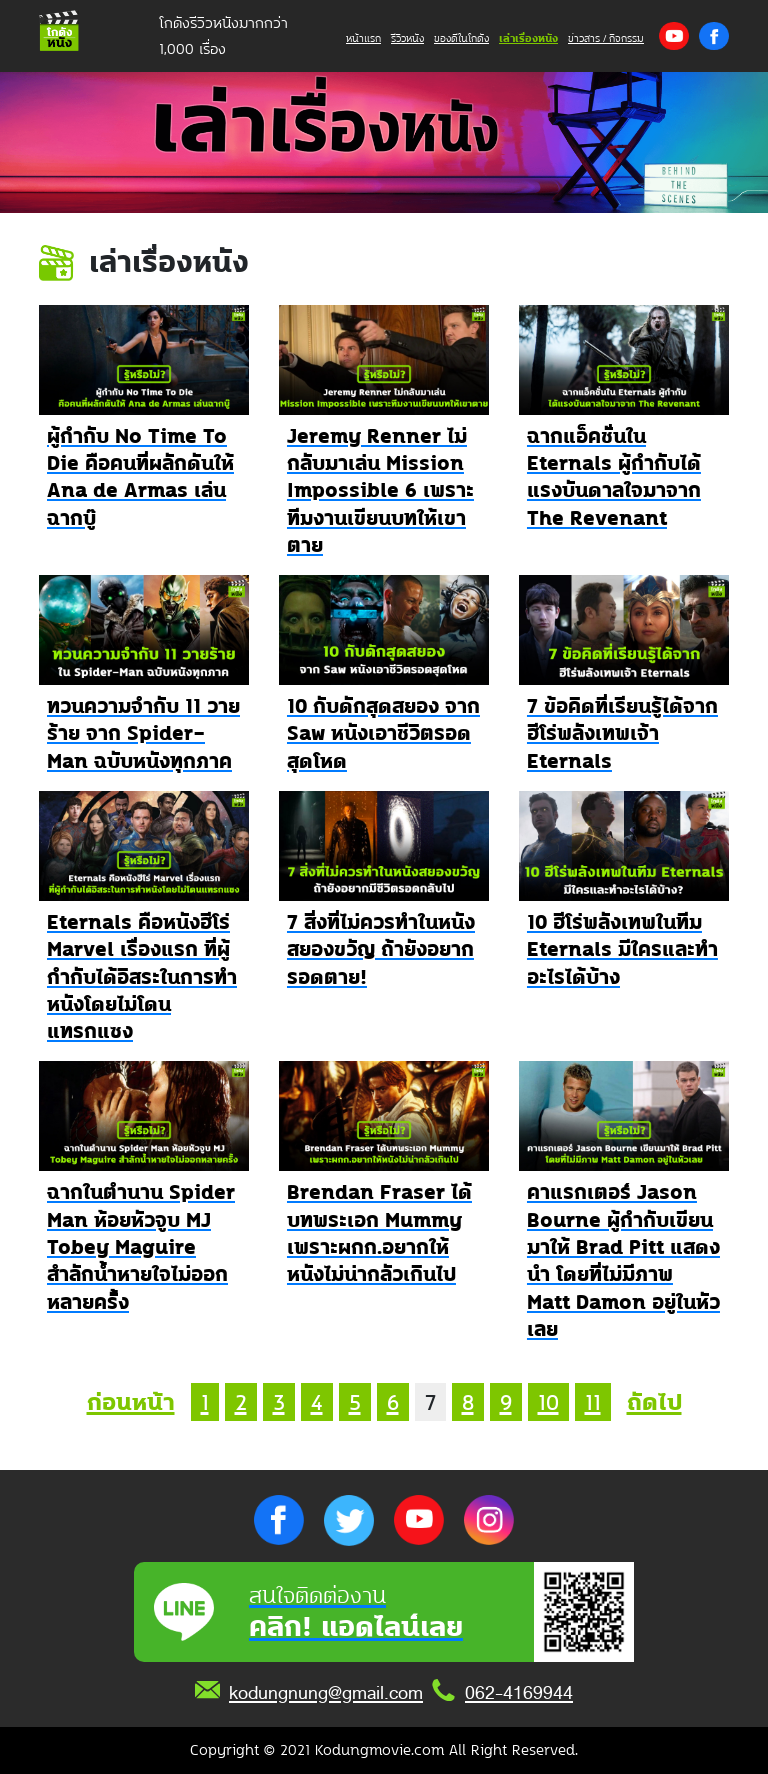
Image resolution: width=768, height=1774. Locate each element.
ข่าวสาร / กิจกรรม (606, 38)
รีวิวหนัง (407, 38)
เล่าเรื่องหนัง (528, 38)
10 (548, 1402)
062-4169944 (519, 1693)
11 (593, 1402)
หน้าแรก (363, 38)
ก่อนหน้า (131, 1402)
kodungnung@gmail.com (326, 1693)
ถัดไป (654, 1402)
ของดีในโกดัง (461, 38)
